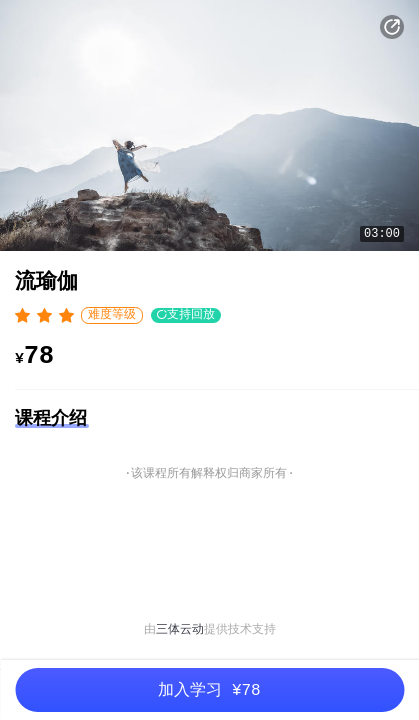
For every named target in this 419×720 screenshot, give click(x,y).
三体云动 (180, 630)
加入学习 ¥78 (209, 691)
